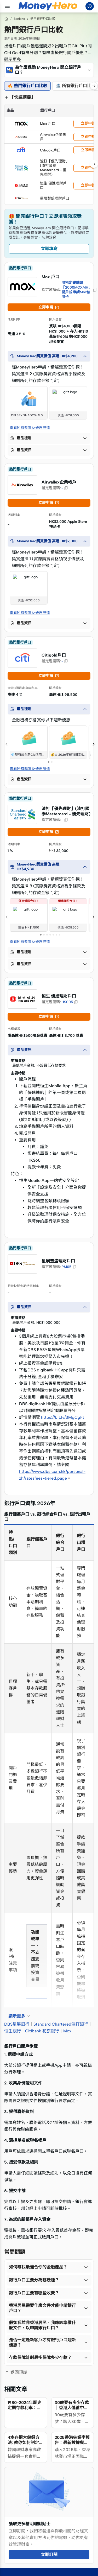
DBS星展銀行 (16, 2024)
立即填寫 (49, 248)
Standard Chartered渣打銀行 (60, 2024)
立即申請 (49, 307)
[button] (49, 70)
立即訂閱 (49, 2554)
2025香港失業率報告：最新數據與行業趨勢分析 (72, 2442)
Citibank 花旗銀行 (42, 2030)
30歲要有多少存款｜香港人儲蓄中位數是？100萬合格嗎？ (72, 2410)
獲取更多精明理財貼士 (29, 2523)
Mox (67, 2030)
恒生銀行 (12, 2030)
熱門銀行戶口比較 (42, 19)
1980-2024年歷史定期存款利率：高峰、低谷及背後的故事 (24, 2410)
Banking (19, 19)
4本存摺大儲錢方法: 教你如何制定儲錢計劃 (25, 2442)
